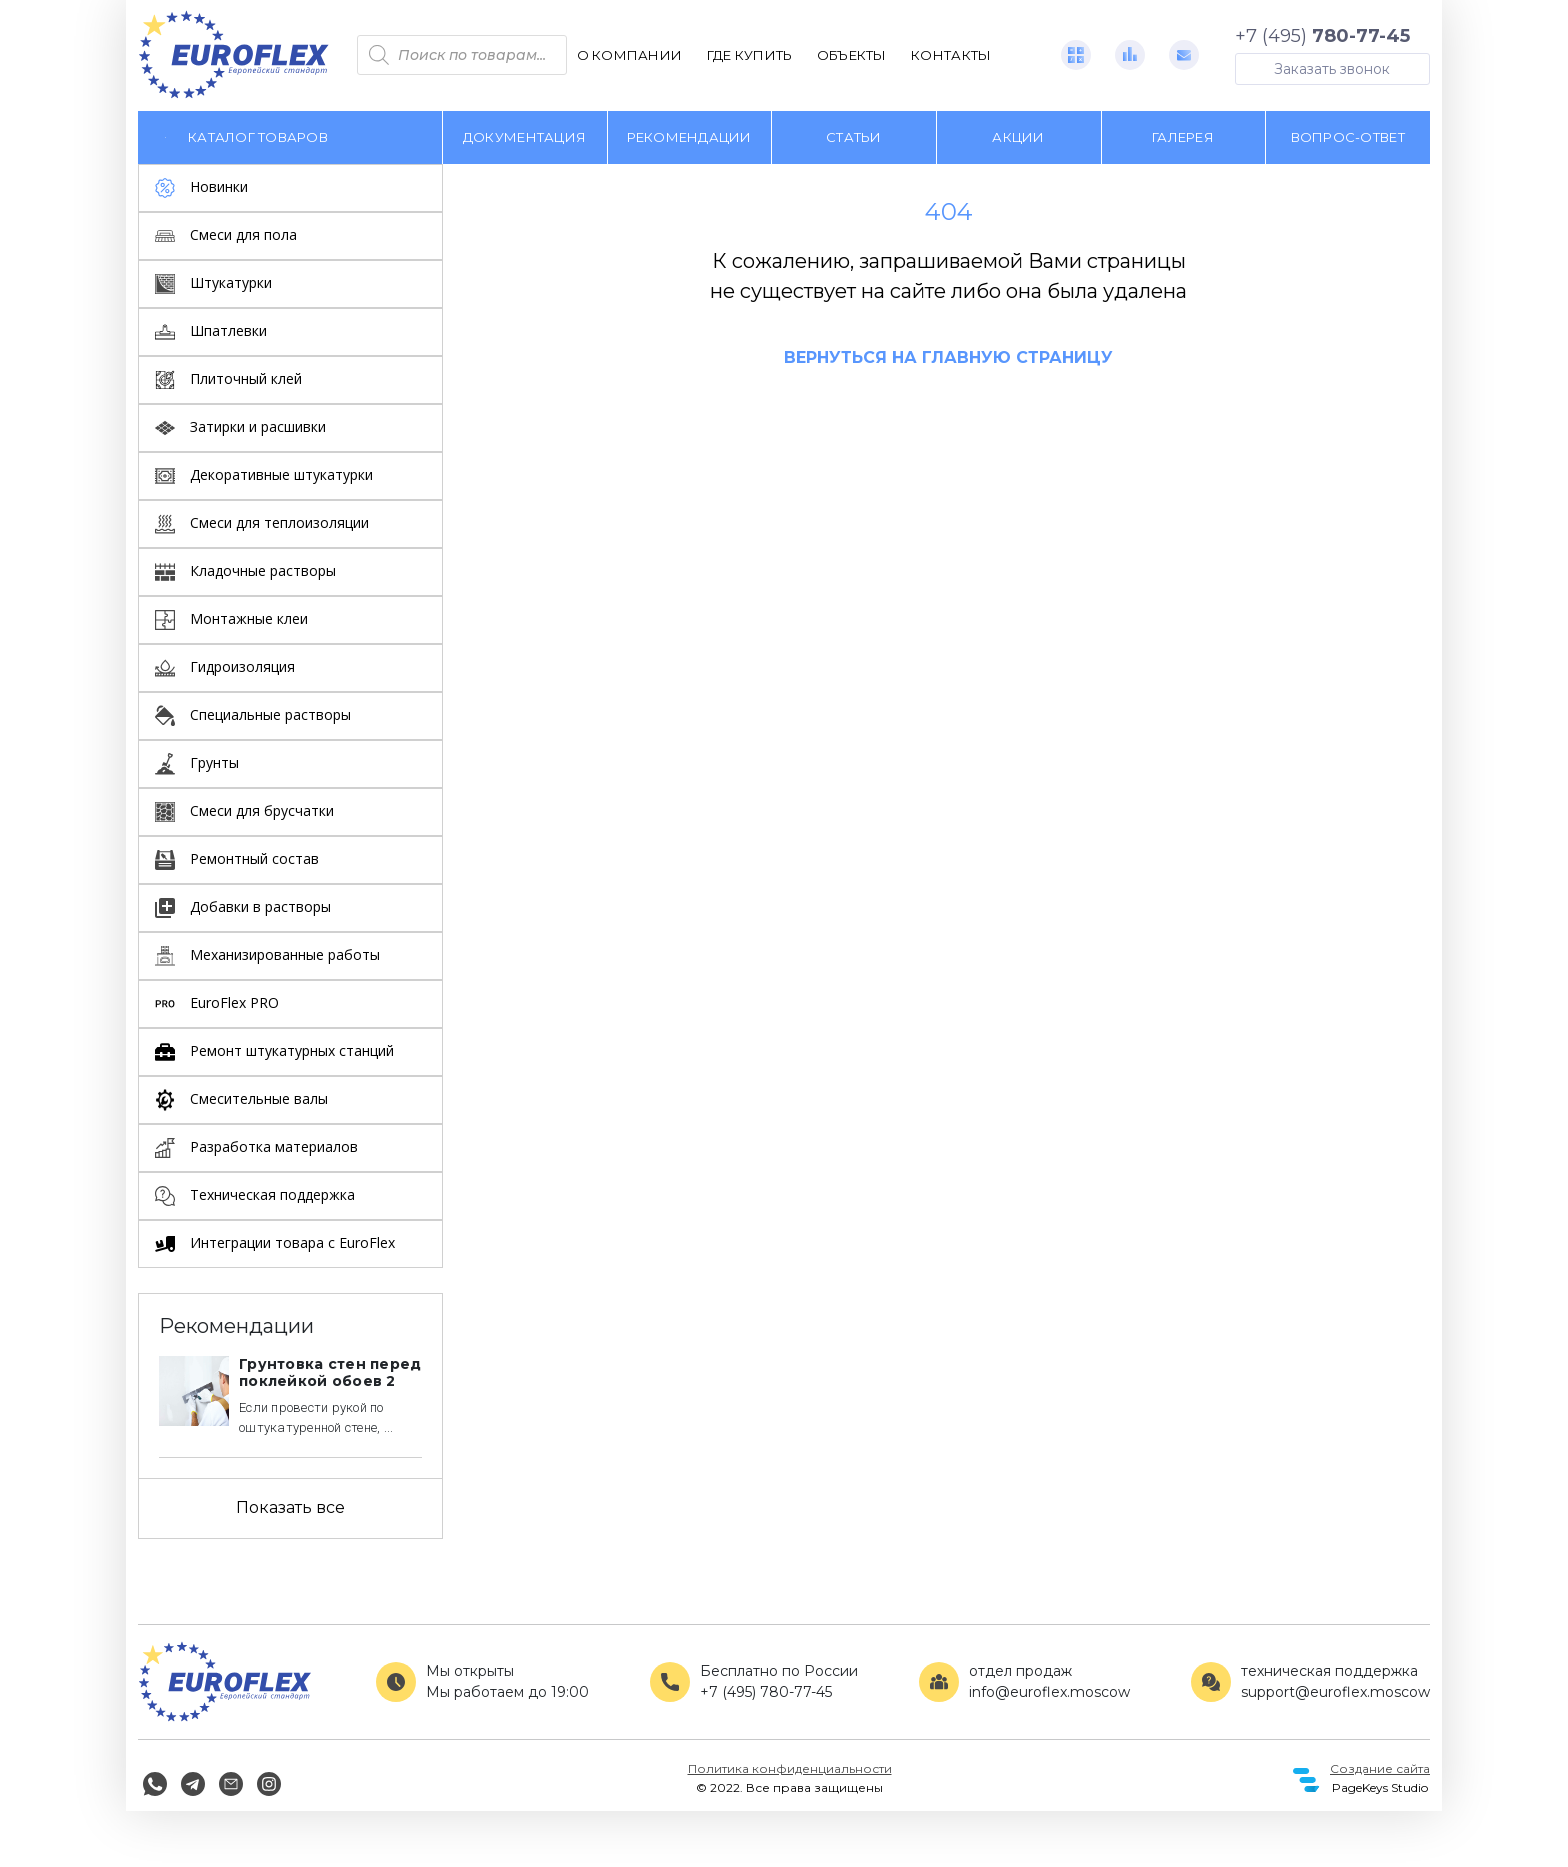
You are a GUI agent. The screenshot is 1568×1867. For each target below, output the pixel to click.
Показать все (290, 1507)
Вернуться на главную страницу (948, 357)
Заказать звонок (1332, 69)
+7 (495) (1322, 36)
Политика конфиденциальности (790, 1768)
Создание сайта (1380, 1768)
